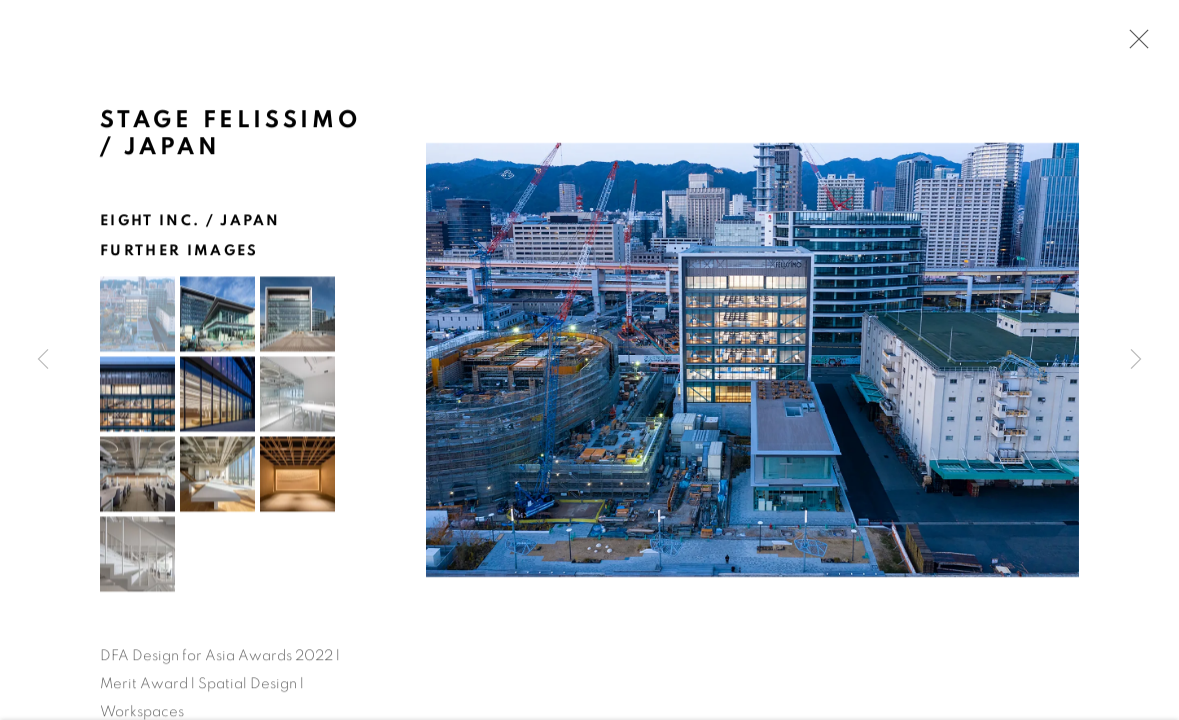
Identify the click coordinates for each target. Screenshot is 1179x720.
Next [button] (1136, 360)
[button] (137, 317)
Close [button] (1134, 45)
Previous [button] (43, 360)
